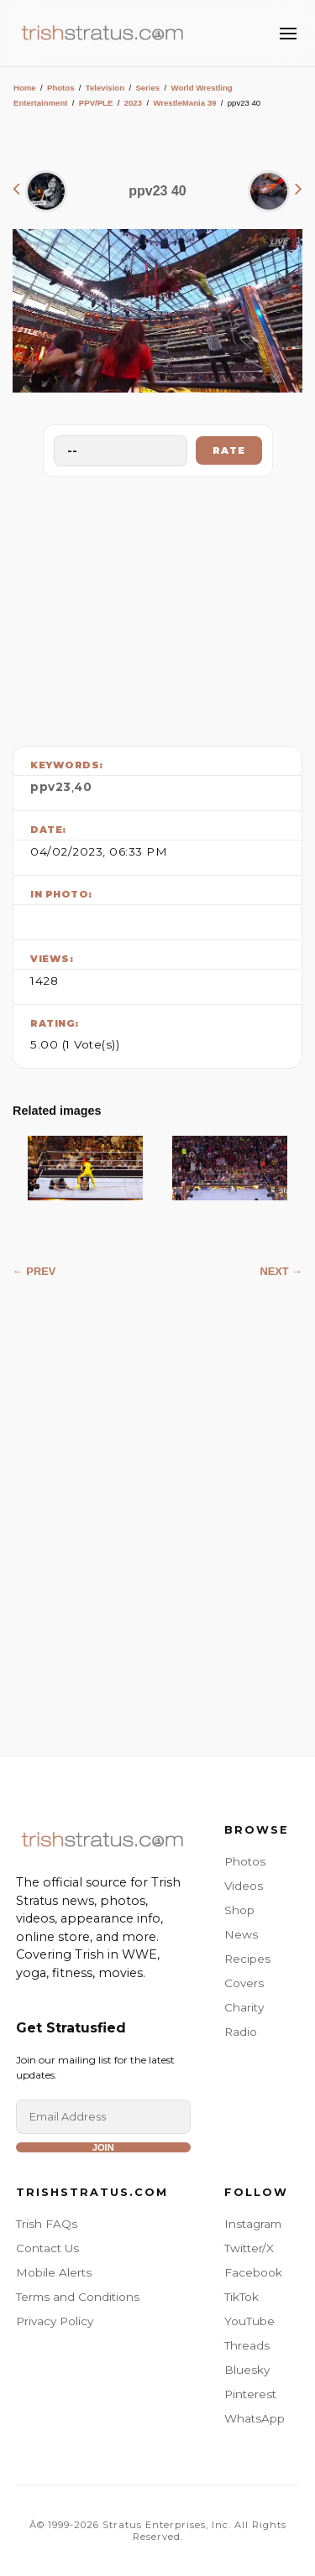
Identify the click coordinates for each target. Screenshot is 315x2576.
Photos (61, 87)
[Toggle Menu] (288, 33)
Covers (244, 1983)
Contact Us (47, 2248)
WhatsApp (254, 2418)
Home (24, 87)
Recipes (247, 1958)
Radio (240, 2031)
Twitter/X (249, 2248)
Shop (239, 1910)
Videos (243, 1885)
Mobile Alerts (54, 2272)
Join (103, 2147)
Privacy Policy (54, 2321)
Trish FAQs (46, 2223)
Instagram (252, 2223)
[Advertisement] (158, 607)
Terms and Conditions (77, 2296)
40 (83, 787)
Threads (247, 2345)
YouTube (249, 2321)
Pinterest (250, 2394)
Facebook (253, 2272)
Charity (244, 2007)
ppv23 (50, 787)
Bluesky (247, 2369)
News (241, 1934)
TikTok (241, 2296)
